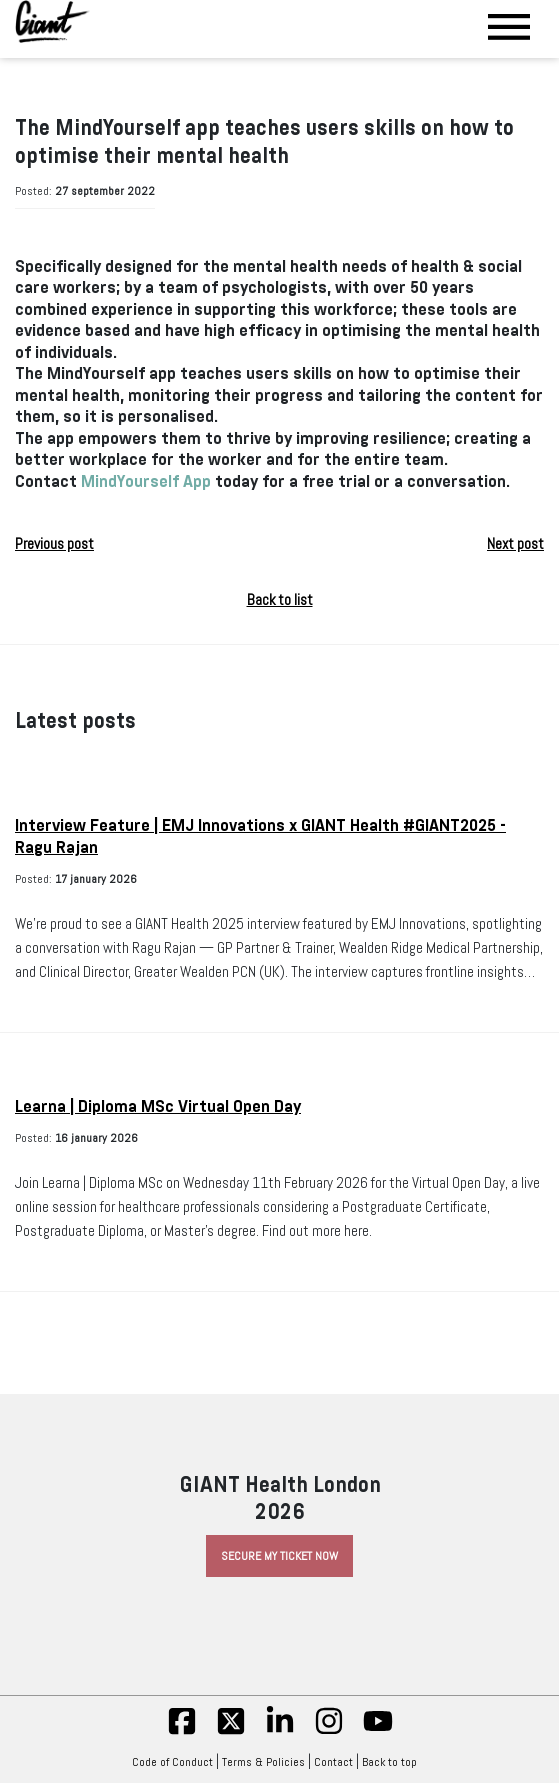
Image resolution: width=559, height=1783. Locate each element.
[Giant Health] (52, 21)
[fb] (182, 1732)
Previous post (54, 544)
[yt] (378, 1732)
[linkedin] (280, 1732)
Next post (515, 544)
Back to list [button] (280, 600)
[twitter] (231, 1732)
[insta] (329, 1732)
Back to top (394, 1762)
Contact (333, 1762)
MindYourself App (146, 481)
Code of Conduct (172, 1762)
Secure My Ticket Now (279, 1556)
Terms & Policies (263, 1762)
